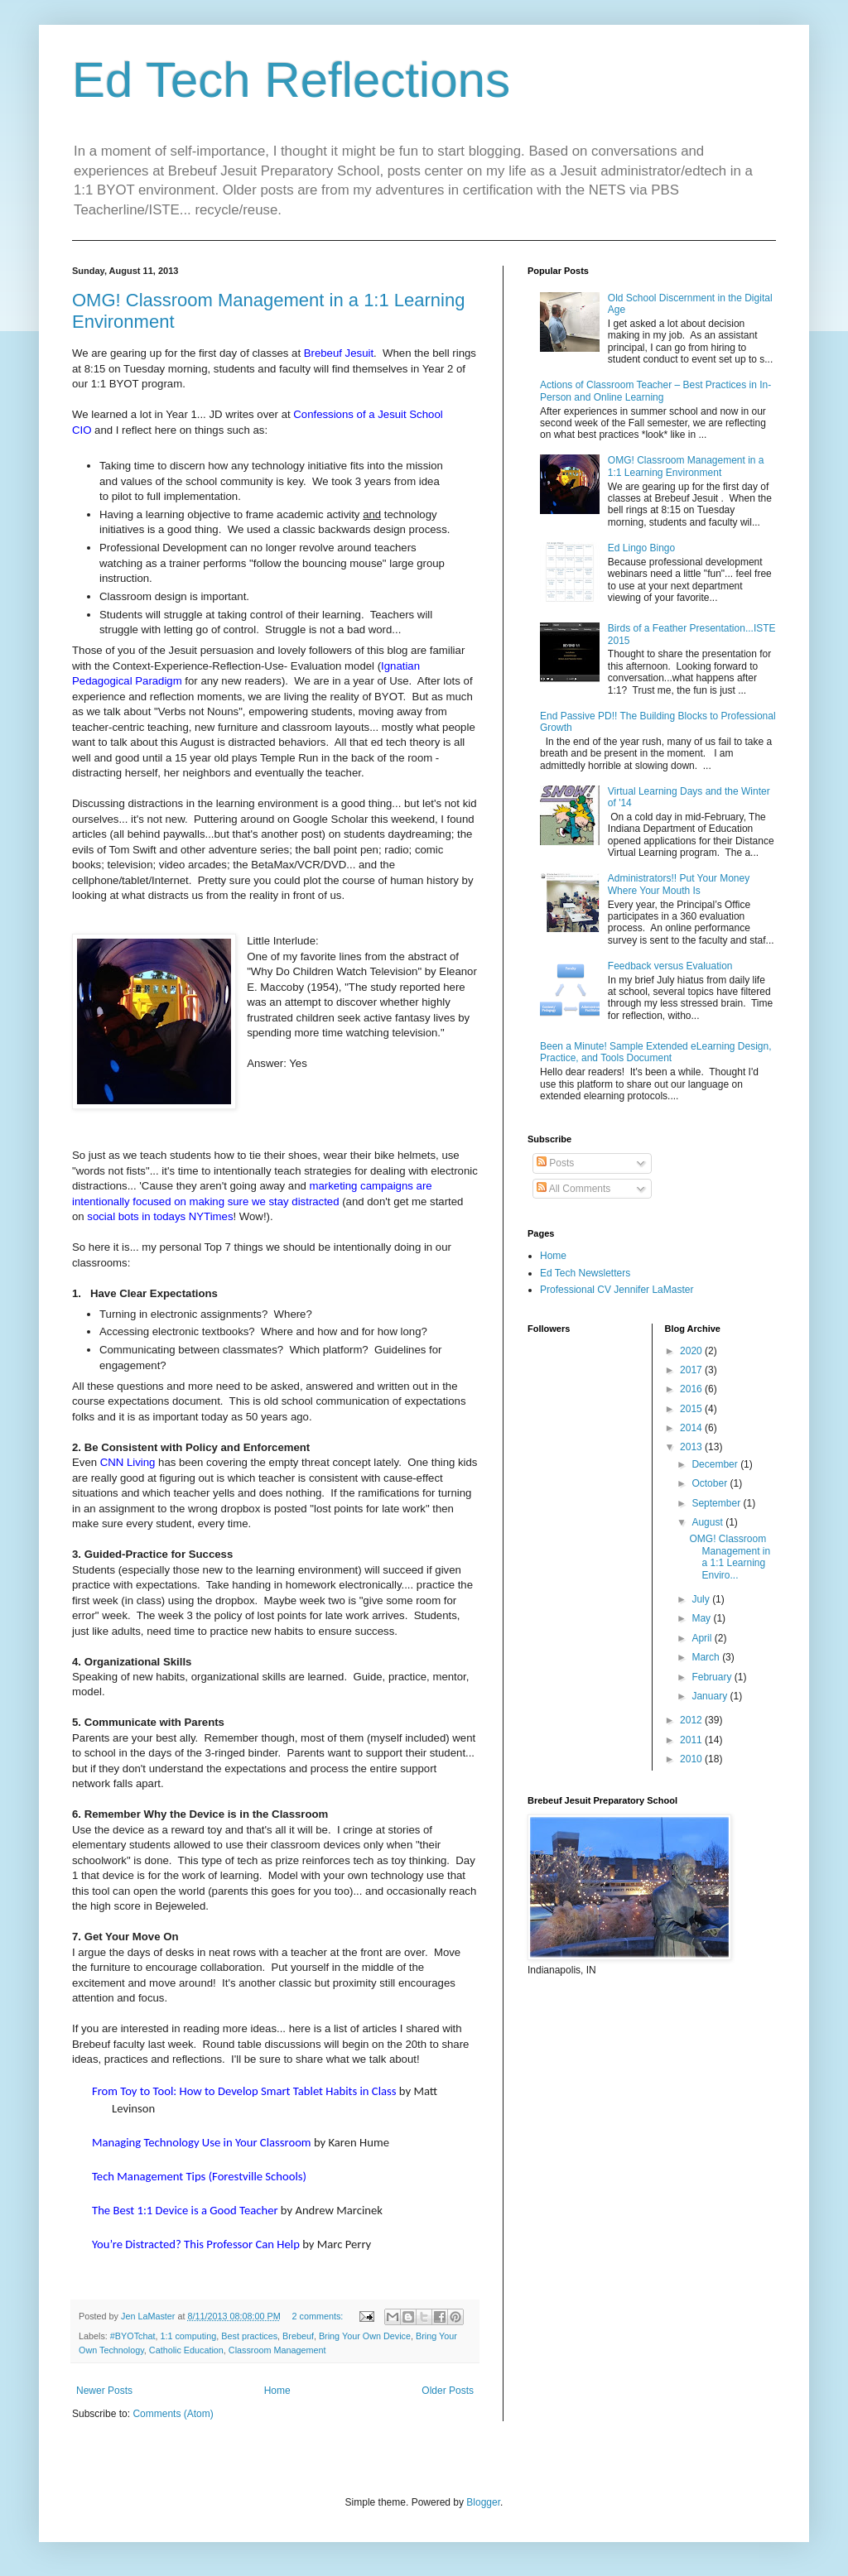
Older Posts (448, 2390)
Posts (555, 1163)
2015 (692, 1409)
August (708, 1522)
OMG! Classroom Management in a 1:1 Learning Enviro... (729, 1556)
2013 (692, 1447)
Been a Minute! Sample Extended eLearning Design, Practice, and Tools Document (656, 1052)
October (710, 1483)
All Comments (573, 1188)
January (710, 1696)
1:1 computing (188, 2336)
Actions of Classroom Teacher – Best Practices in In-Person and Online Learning (655, 390)
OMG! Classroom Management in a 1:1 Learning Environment (686, 466)
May (702, 1618)
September (717, 1503)
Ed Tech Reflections (291, 80)
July (701, 1599)
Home (277, 2390)
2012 (692, 1720)
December (715, 1464)
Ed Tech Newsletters (585, 1273)
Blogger (483, 2502)
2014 (692, 1428)
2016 (692, 1389)
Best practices (249, 2336)
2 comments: (319, 2316)
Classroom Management (277, 2350)
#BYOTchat (133, 2336)
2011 (692, 1740)
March (706, 1657)
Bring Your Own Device (365, 2336)
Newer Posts (104, 2390)
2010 (692, 1759)
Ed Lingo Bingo (641, 548)
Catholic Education (186, 2350)
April (702, 1638)
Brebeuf (298, 2336)
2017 (692, 1370)
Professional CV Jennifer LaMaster (616, 1289)
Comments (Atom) (172, 2414)
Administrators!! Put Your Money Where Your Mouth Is (678, 884)
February (712, 1677)
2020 (692, 1351)
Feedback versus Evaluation (670, 966)
